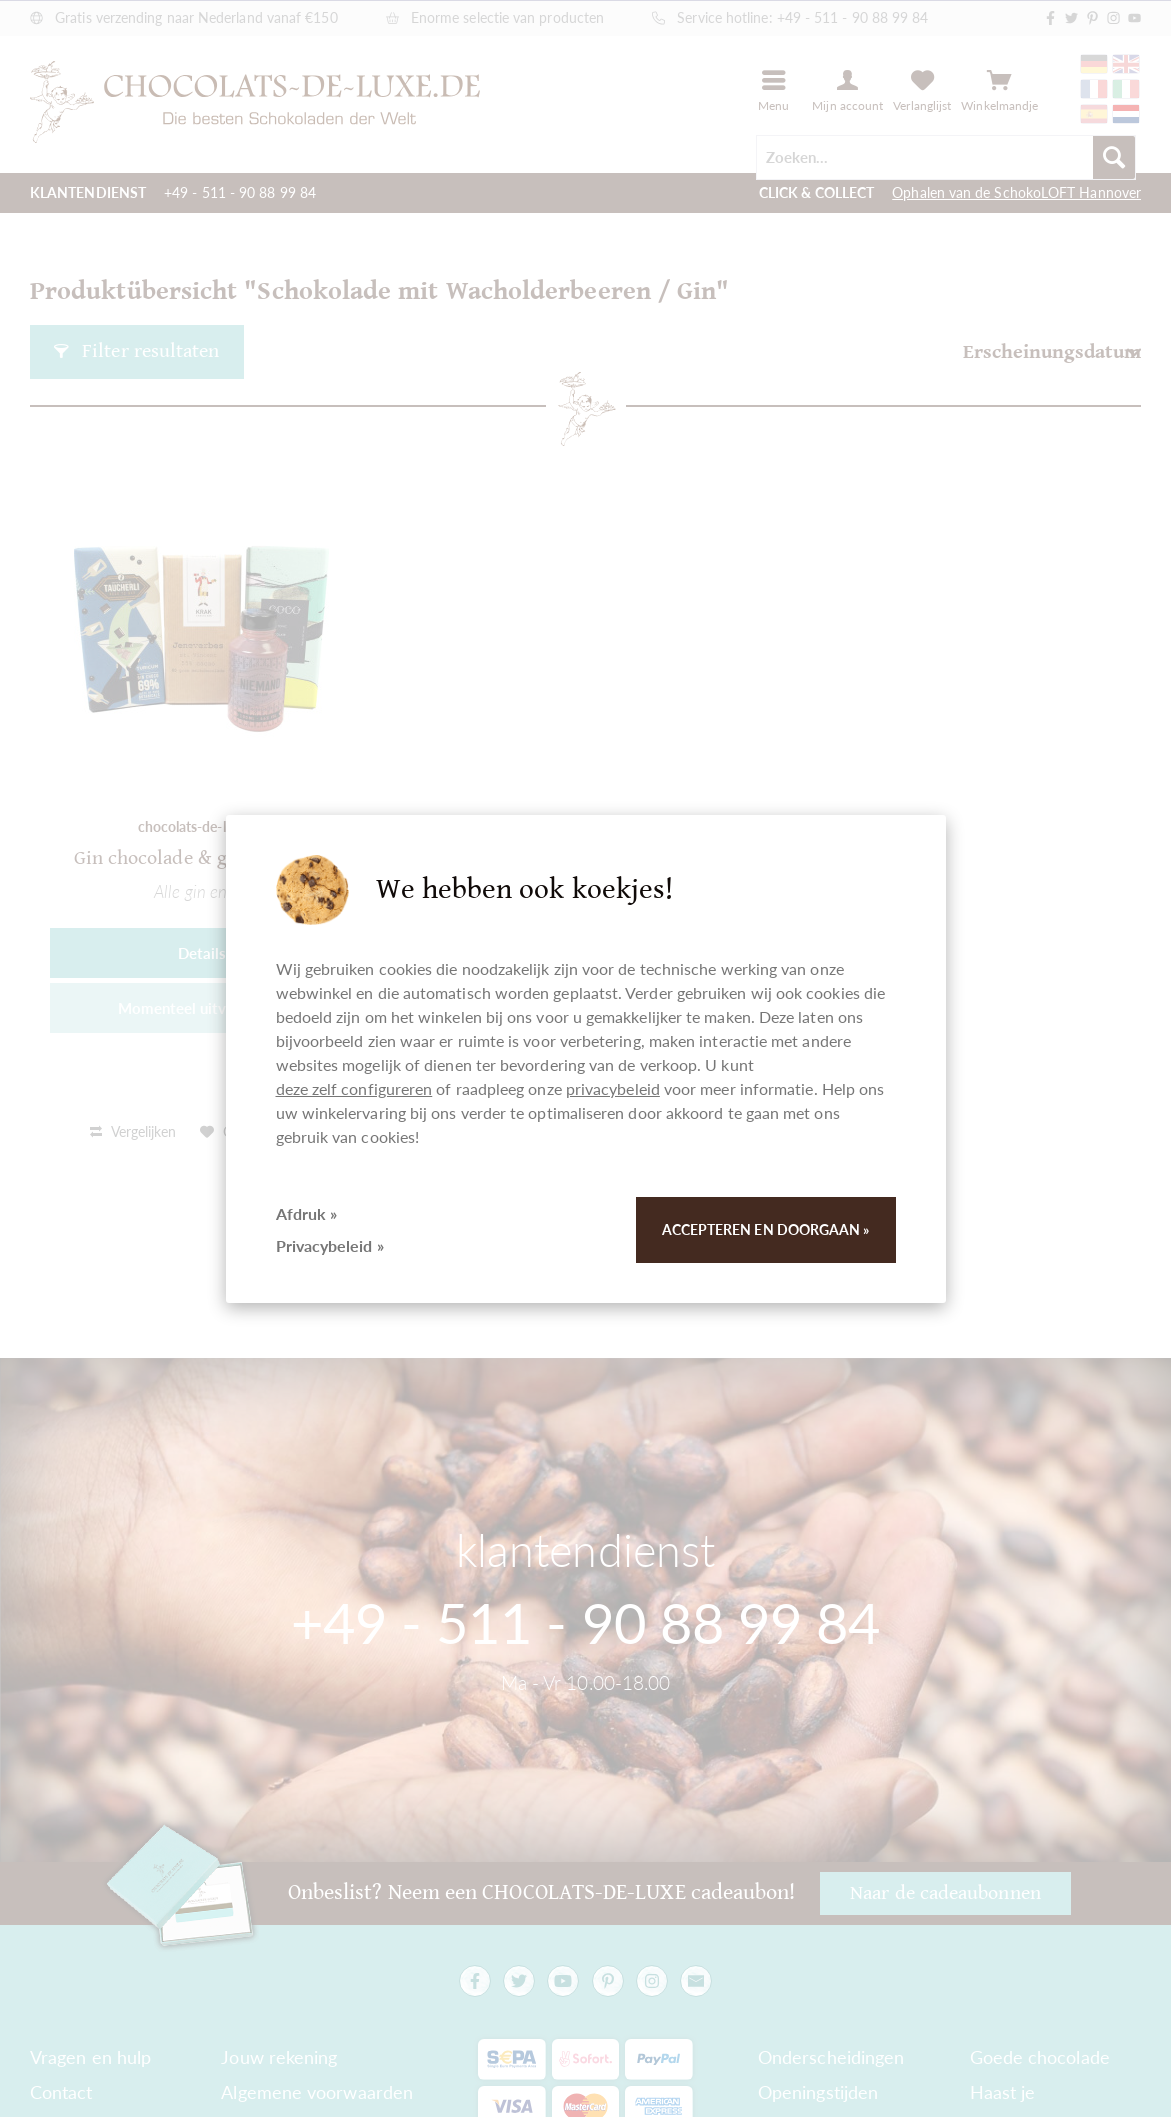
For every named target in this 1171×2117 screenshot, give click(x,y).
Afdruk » (307, 1213)
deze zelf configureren (354, 1088)
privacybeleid (613, 1088)
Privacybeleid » (330, 1245)
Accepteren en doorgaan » (766, 1229)
